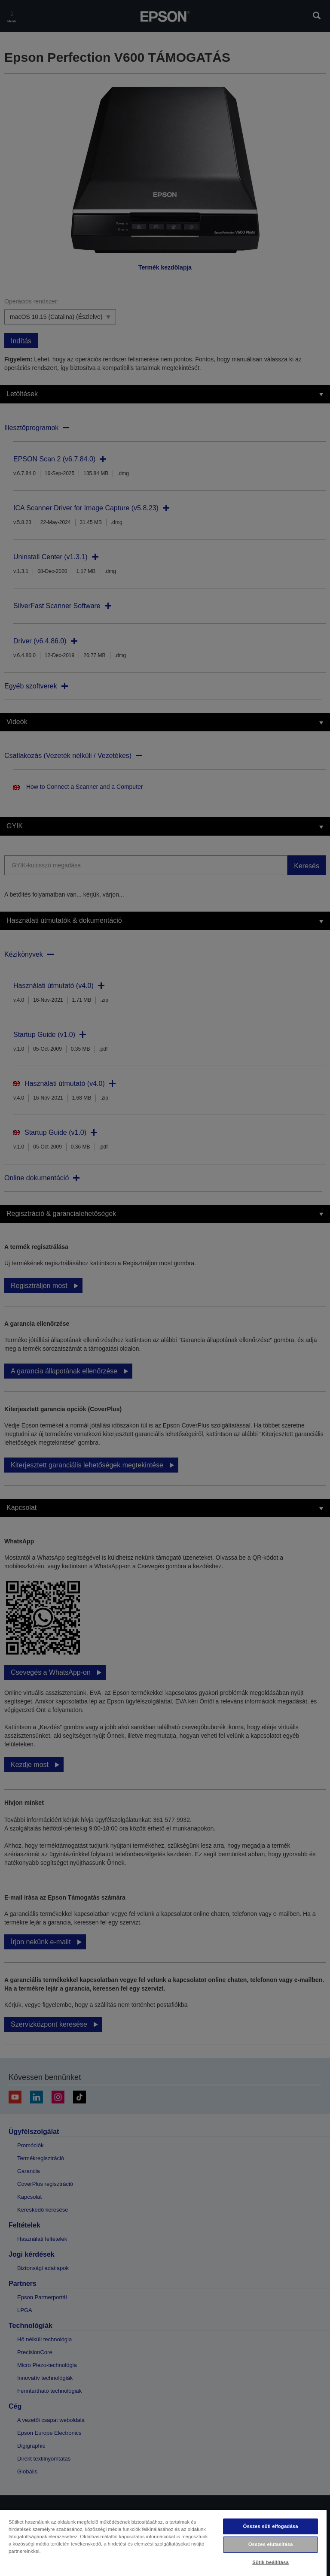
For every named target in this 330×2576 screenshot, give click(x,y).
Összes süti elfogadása (270, 2526)
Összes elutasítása (270, 2544)
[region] (163, 2542)
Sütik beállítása (270, 2562)
